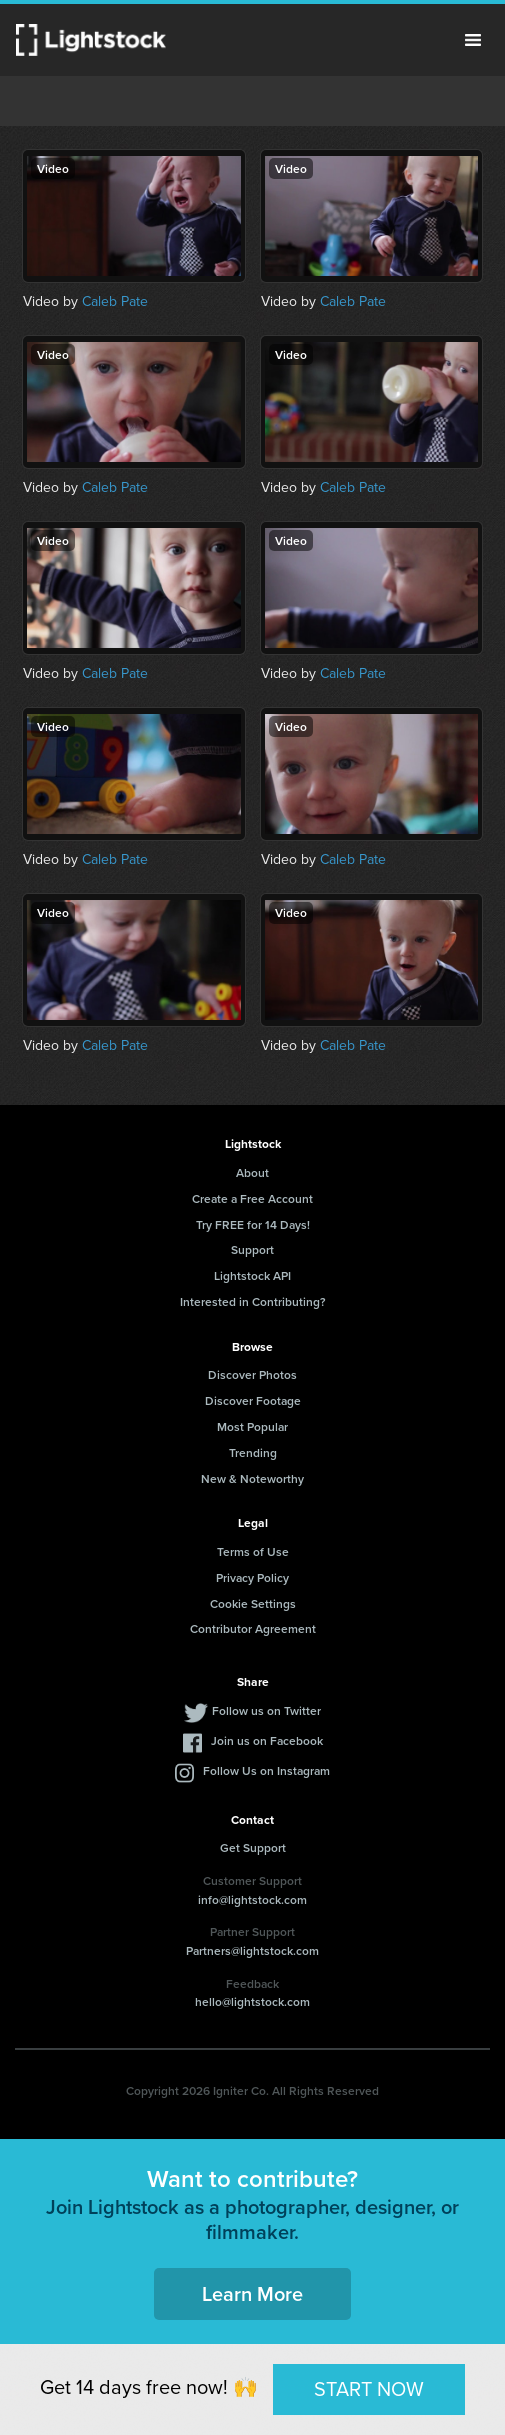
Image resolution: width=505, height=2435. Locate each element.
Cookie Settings (253, 1603)
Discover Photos (252, 1374)
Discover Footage (253, 1400)
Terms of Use (253, 1551)
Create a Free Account (252, 1198)
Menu (473, 40)
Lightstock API (252, 1275)
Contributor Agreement (253, 1628)
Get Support (253, 1847)
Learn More (252, 2293)
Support (252, 1249)
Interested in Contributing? (253, 1301)
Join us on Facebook (267, 1740)
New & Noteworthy (252, 1478)
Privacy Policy (252, 1577)
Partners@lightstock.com (252, 1950)
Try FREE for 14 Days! (253, 1224)
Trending (253, 1452)
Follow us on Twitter (266, 1710)
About (252, 1172)
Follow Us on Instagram (266, 1770)
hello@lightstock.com (252, 2001)
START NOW (369, 2389)
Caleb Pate (115, 301)
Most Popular (252, 1426)
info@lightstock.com (252, 1899)
